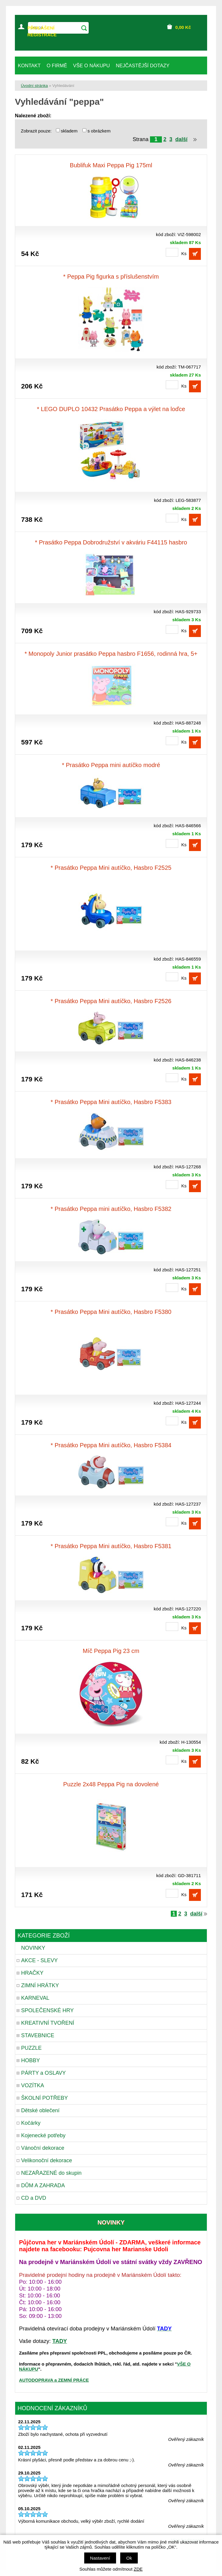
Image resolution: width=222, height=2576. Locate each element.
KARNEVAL (35, 1998)
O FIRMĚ (57, 65)
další (181, 139)
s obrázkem (99, 130)
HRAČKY (32, 1973)
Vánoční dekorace (42, 2148)
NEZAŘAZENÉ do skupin (51, 2173)
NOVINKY (33, 1948)
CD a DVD (33, 2198)
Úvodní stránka (34, 85)
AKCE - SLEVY (39, 1960)
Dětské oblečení (40, 2110)
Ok (129, 2558)
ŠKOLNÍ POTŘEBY (44, 2098)
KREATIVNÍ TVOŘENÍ (47, 2023)
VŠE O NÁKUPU (91, 65)
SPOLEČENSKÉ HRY (47, 2010)
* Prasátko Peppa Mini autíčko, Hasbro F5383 (111, 1102)
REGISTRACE (42, 34)
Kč (183, 27)
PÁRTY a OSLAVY (43, 2073)
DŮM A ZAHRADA (43, 2185)
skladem (71, 130)
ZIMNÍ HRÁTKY (40, 1985)
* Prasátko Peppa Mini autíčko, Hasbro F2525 (111, 867)
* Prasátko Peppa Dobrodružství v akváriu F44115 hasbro (111, 542)
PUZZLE (31, 2048)
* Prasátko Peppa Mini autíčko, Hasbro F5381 (111, 1546)
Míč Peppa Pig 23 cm (111, 1651)
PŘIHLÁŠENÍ (40, 27)
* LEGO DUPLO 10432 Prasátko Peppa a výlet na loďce (111, 409)
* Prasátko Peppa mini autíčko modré (111, 765)
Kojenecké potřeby (43, 2135)
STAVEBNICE (37, 2035)
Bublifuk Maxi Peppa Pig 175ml (111, 165)
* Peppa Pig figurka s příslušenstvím (111, 276)
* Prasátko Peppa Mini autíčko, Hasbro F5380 (111, 1312)
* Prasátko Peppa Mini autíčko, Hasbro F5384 (111, 1445)
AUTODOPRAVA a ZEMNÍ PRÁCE (54, 2380)
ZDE (138, 2569)
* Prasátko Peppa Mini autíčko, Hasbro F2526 (111, 1001)
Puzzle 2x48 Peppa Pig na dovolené (111, 1784)
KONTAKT (29, 65)
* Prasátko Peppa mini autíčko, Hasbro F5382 (111, 1209)
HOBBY (30, 2060)
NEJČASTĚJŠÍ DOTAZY (142, 65)
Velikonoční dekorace (46, 2160)
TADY (59, 2341)
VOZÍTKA (32, 2085)
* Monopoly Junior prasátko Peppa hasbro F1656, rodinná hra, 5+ (111, 653)
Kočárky (30, 2123)
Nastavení (100, 2558)
